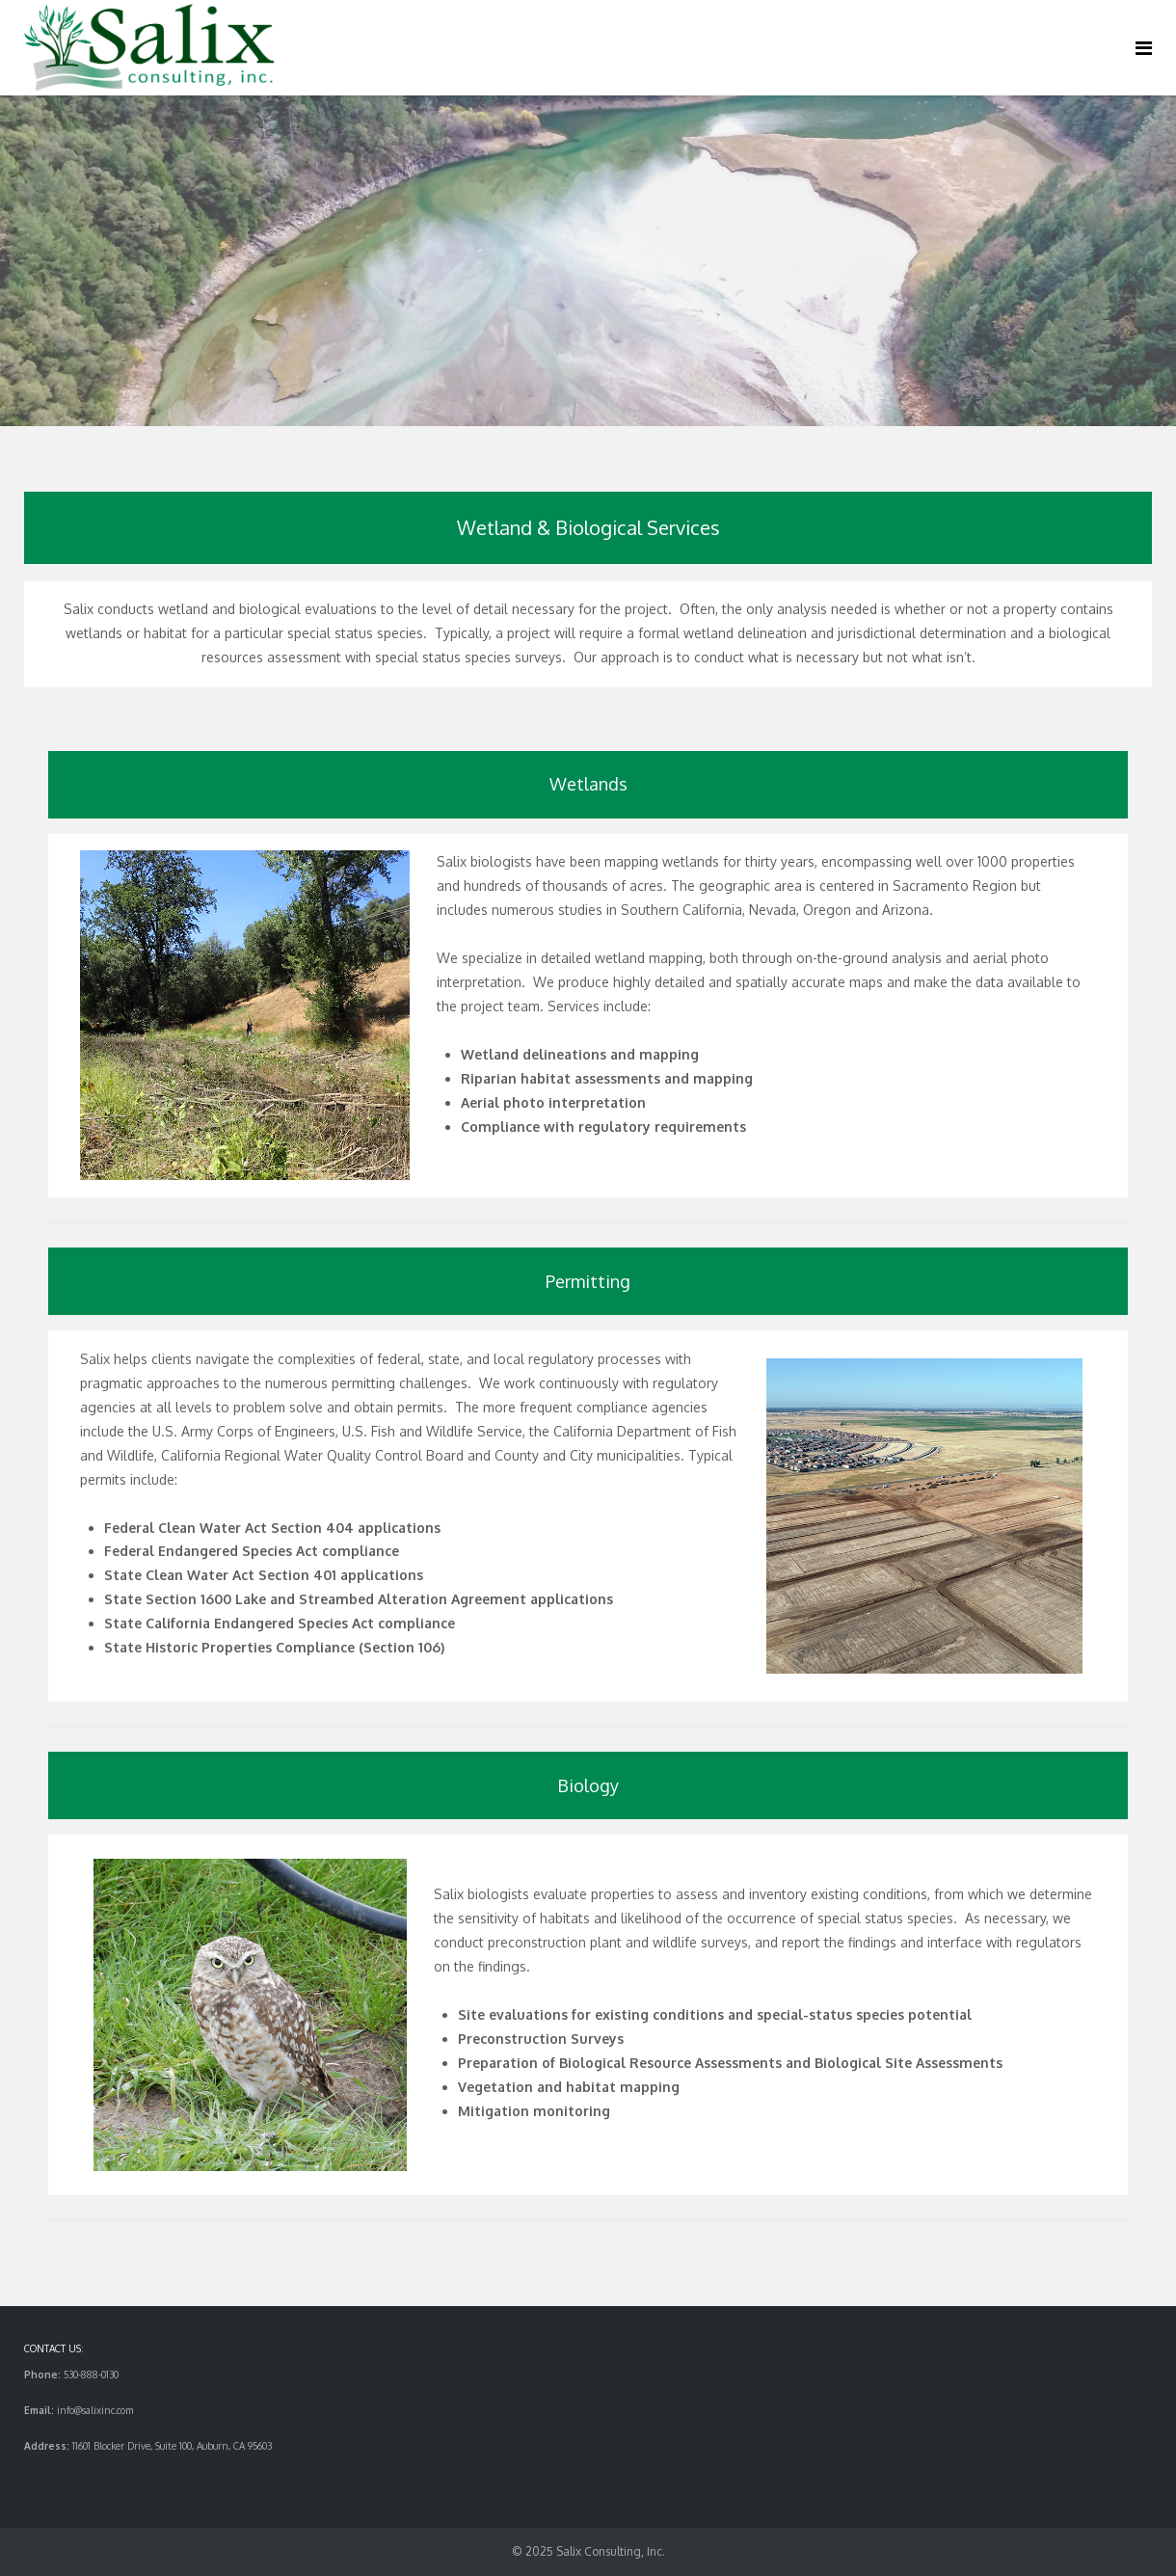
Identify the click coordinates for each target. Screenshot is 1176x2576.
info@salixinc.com (95, 2410)
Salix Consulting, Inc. (610, 2551)
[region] (588, 260)
